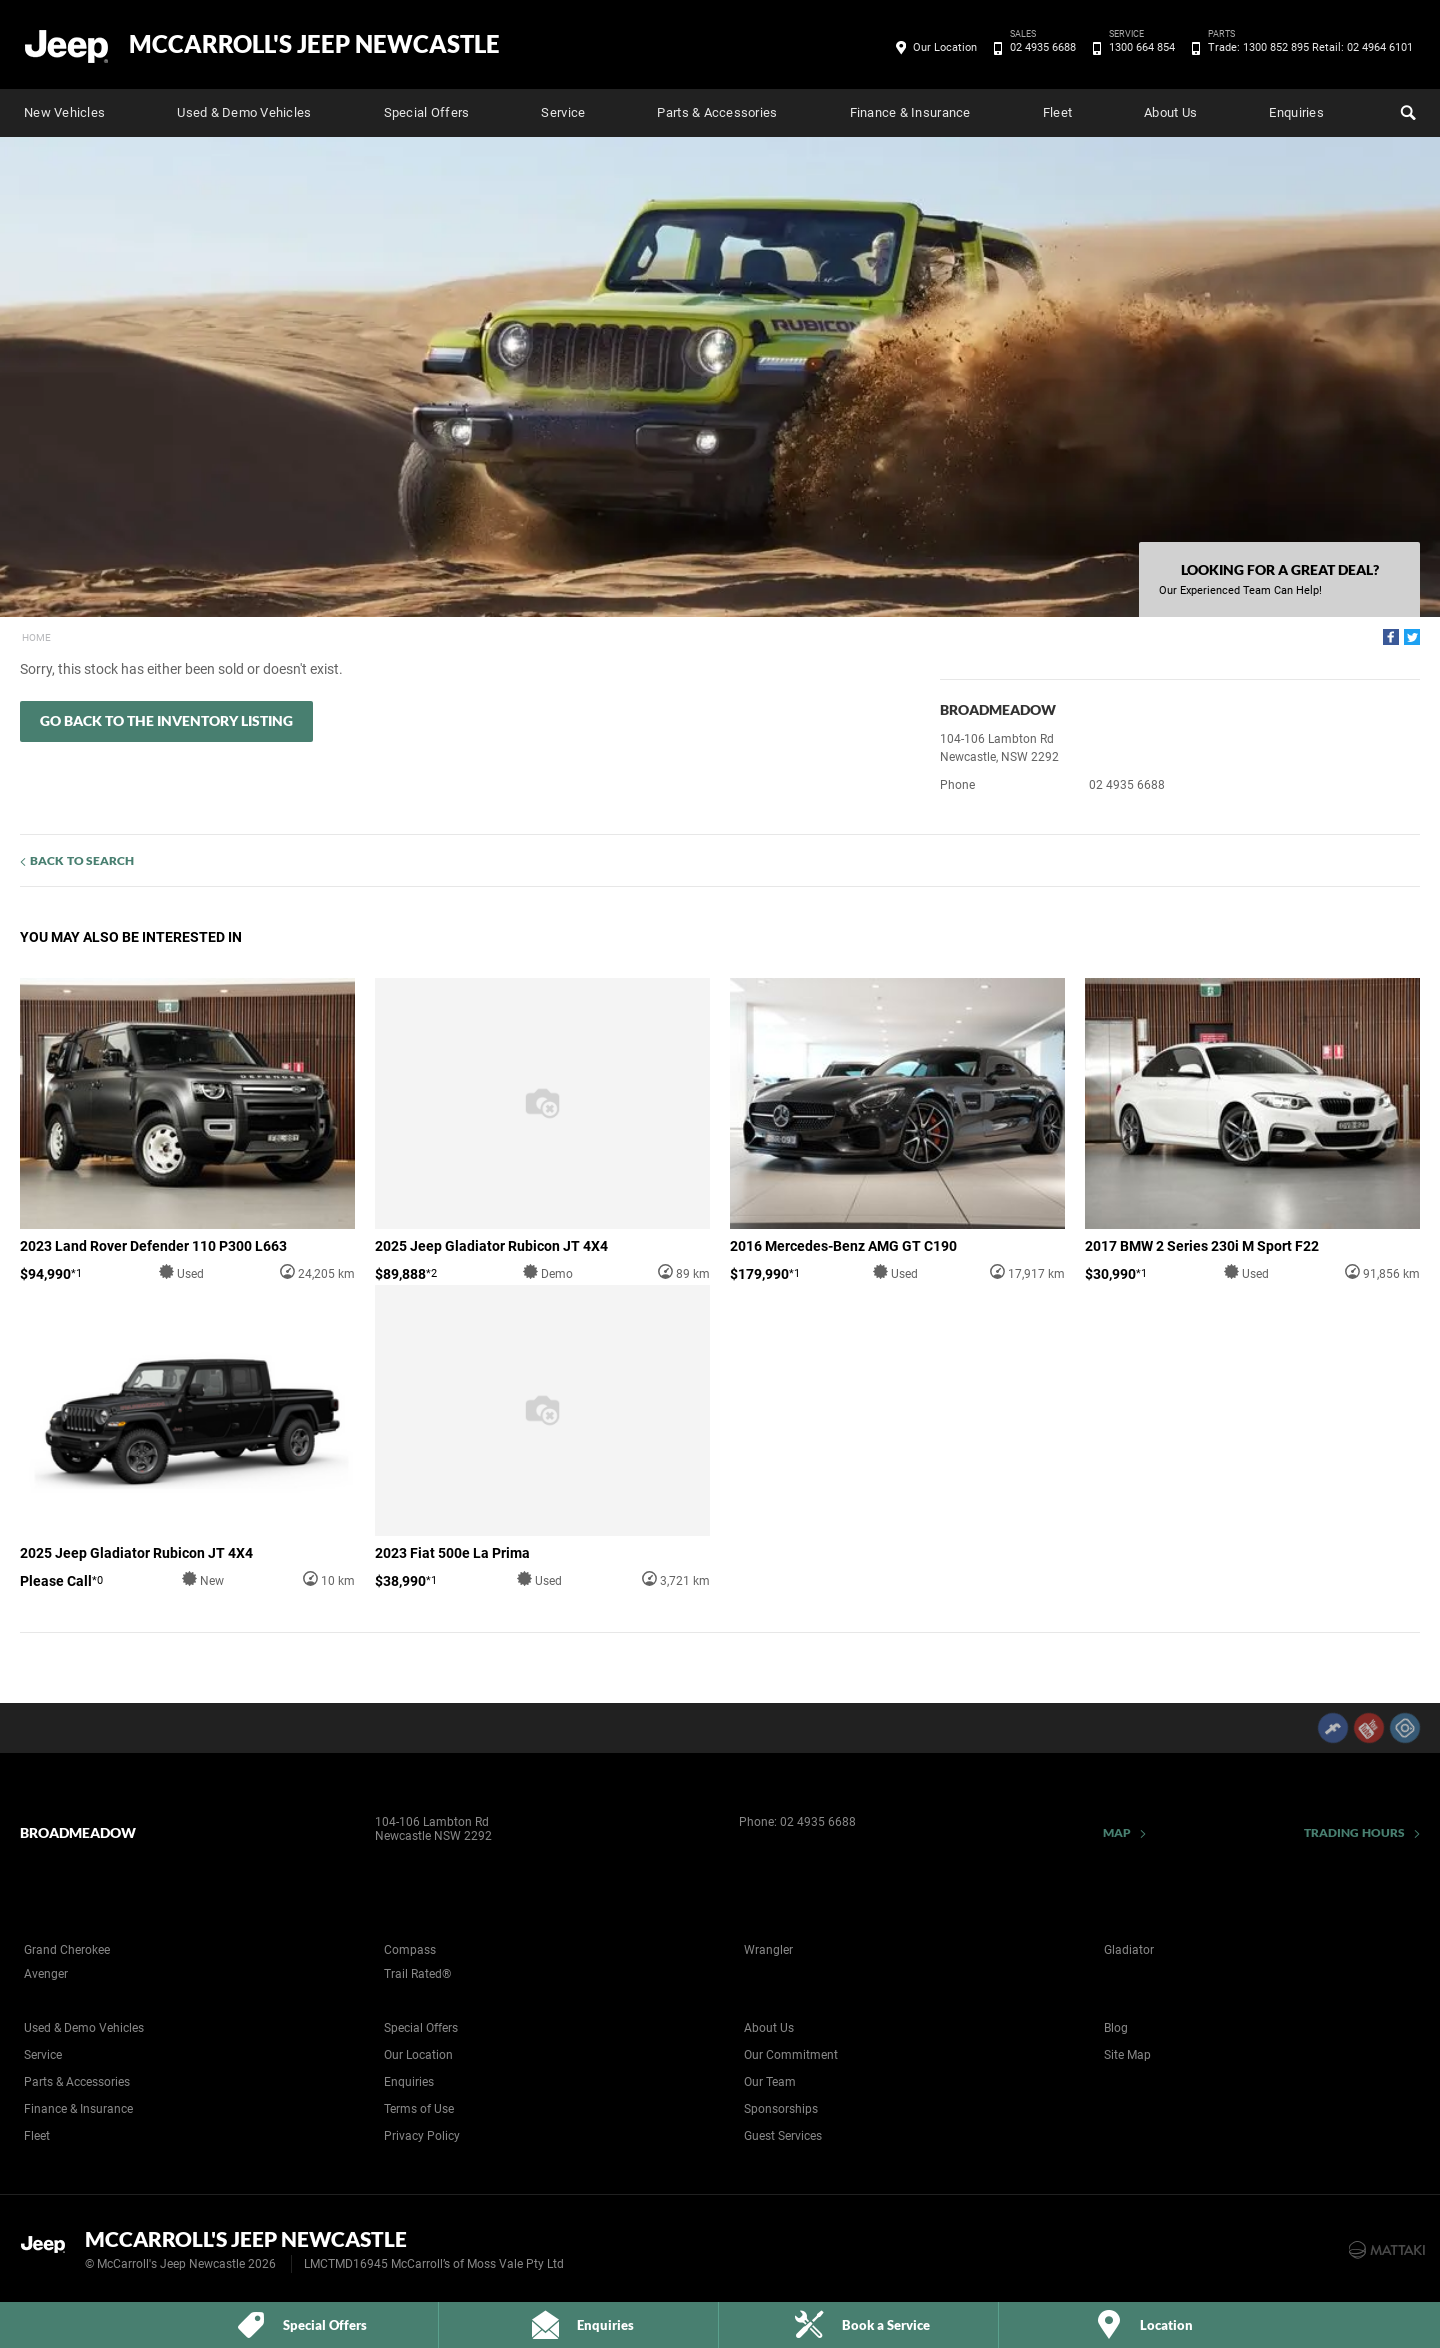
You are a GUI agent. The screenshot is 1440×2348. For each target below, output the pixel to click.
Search (1406, 110)
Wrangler (768, 1950)
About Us (1170, 112)
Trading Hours (1354, 1832)
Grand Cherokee (67, 1950)
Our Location (945, 47)
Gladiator (1129, 1950)
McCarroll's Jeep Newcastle (314, 44)
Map (1117, 1832)
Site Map (1127, 2055)
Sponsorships (781, 2109)
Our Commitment (791, 2055)
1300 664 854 (1138, 48)
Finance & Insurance (910, 112)
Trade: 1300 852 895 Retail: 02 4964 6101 (1307, 48)
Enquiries (1296, 112)
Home (36, 637)
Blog (1116, 2028)
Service (563, 112)
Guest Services (783, 2136)
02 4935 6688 (1039, 48)
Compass (410, 1950)
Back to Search (82, 860)
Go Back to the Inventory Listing (166, 720)
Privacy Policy (422, 2136)
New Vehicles (64, 112)
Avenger (46, 1974)
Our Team (770, 2082)
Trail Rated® (417, 1974)
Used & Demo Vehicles (244, 112)
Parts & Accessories (717, 112)
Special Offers (427, 112)
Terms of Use (419, 2109)
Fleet (1057, 112)
